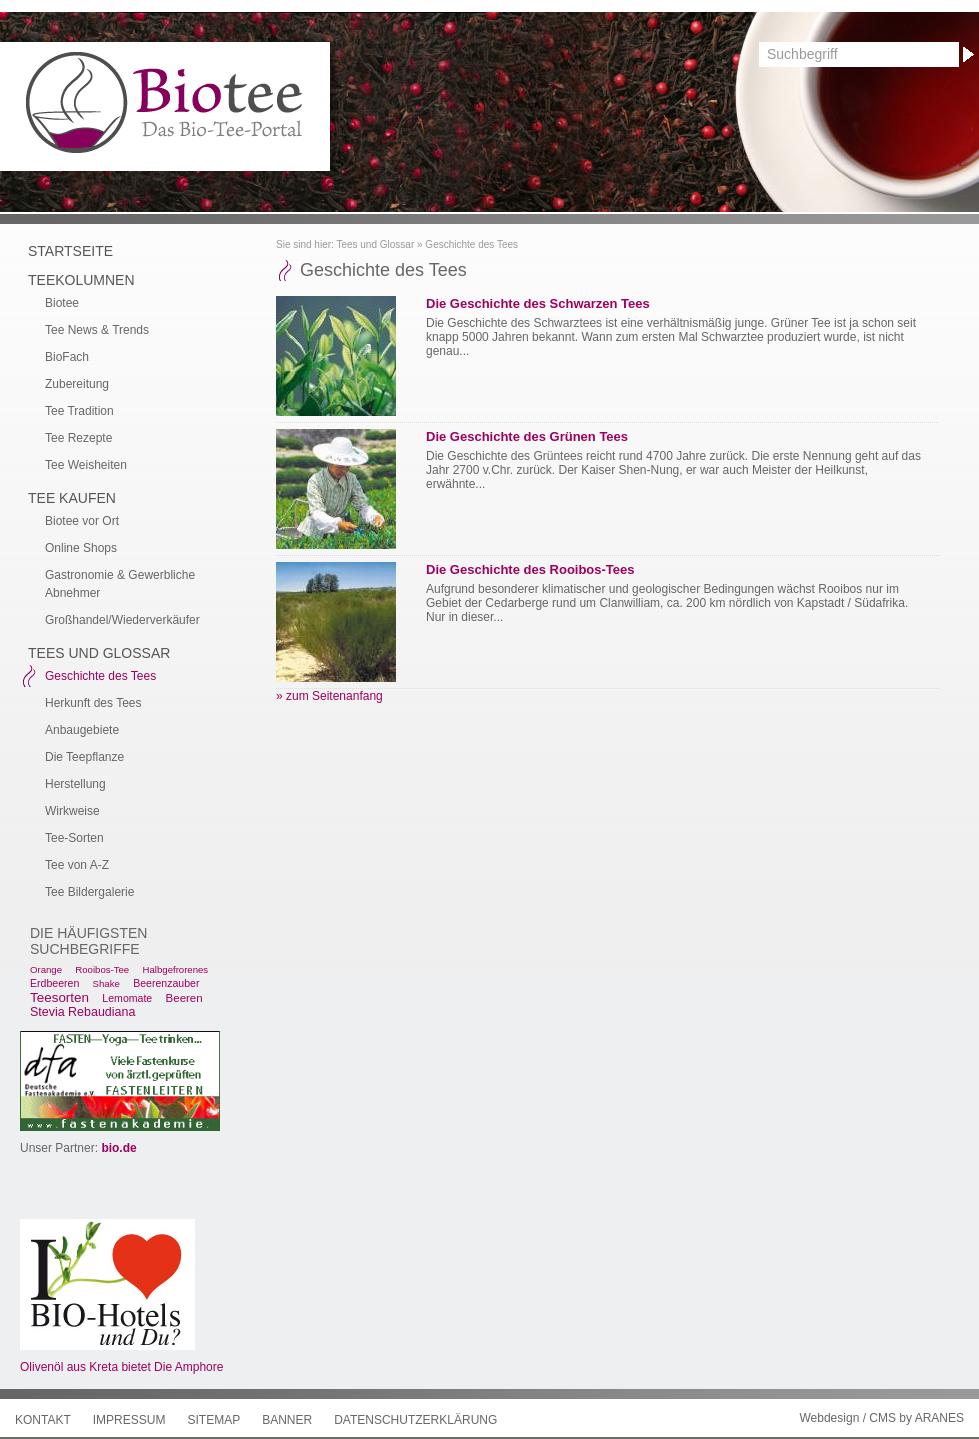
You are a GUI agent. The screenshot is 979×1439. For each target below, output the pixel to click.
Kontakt (43, 1420)
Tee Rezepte (78, 438)
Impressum (129, 1420)
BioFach (67, 357)
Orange (46, 969)
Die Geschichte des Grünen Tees (527, 436)
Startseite (70, 251)
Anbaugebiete (82, 730)
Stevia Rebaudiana (82, 1012)
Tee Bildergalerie (89, 892)
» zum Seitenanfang (329, 696)
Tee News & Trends (97, 330)
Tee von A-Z (77, 865)
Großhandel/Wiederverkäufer (122, 620)
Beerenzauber (166, 983)
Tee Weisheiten (86, 465)
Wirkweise (72, 811)
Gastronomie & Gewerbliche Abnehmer (120, 584)
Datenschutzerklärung (415, 1420)
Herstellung (75, 784)
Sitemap (213, 1420)
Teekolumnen (81, 280)
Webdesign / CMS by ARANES (881, 1418)
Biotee (62, 303)
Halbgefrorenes (176, 969)
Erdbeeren (54, 983)
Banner (287, 1420)
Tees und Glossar (375, 244)
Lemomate (127, 998)
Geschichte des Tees (471, 244)
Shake (106, 983)
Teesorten (59, 997)
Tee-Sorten (74, 838)
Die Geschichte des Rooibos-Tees (530, 569)
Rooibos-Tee (102, 969)
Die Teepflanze (84, 757)
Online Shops (81, 548)
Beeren (184, 998)
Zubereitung (77, 384)
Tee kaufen (72, 498)
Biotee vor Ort (82, 521)
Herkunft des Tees (93, 703)
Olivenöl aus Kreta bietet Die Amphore (121, 1367)
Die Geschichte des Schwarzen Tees (538, 303)
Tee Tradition (79, 411)
